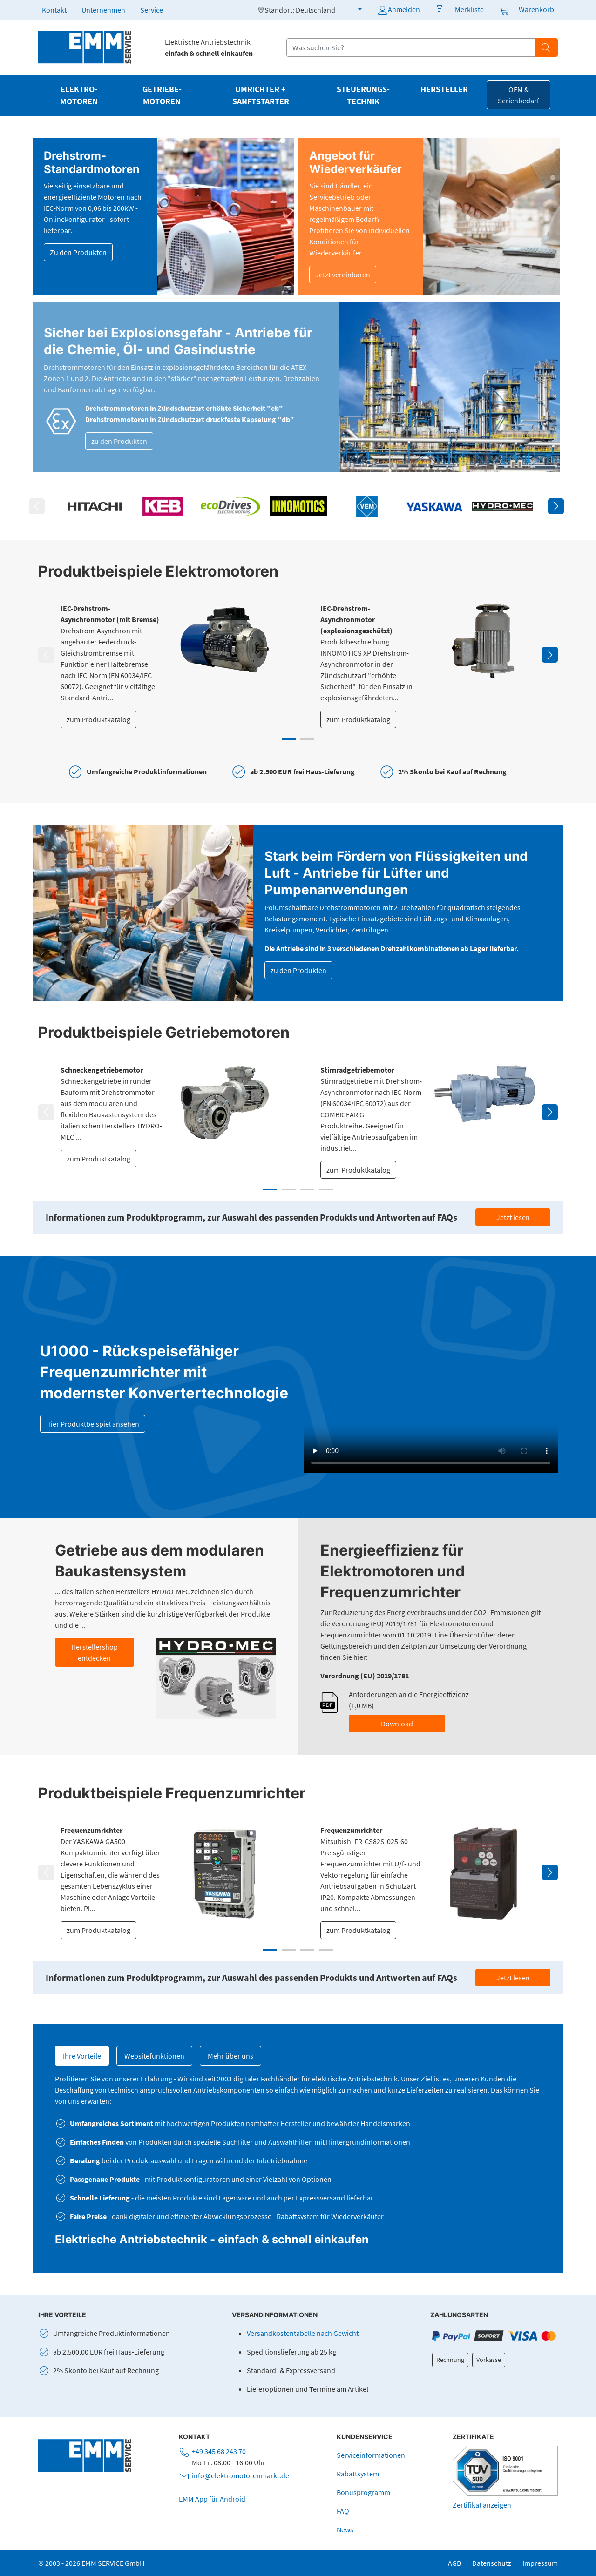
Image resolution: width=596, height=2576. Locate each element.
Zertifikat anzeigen (482, 2504)
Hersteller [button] (444, 89)
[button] (354, 9)
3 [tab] (307, 1189)
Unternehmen (103, 9)
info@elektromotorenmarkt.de (240, 2475)
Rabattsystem (358, 2473)
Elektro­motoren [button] (79, 95)
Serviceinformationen (371, 2455)
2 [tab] (307, 739)
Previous (37, 506)
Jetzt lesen (513, 1217)
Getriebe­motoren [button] (162, 95)
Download (397, 1723)
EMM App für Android (212, 2498)
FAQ (343, 2511)
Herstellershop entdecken (94, 1652)
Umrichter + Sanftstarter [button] (260, 95)
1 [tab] (289, 739)
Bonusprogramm (363, 2492)
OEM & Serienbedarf (518, 95)
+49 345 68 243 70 (219, 2451)
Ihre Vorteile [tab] (82, 2055)
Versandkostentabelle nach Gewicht (303, 2333)
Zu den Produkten (78, 252)
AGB (454, 2563)
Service (151, 9)
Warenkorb (536, 9)
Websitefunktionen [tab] (154, 2055)
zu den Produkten (119, 441)
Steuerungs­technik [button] (363, 95)
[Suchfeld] (410, 47)
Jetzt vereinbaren (342, 274)
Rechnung (450, 2359)
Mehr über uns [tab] (230, 2055)
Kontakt (54, 9)
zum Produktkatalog (98, 719)
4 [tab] (326, 1189)
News (345, 2529)
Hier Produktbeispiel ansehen (92, 1424)
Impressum (540, 2563)
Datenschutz (491, 2563)
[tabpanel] (168, 665)
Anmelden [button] (398, 10)
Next (556, 506)
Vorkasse (488, 2359)
